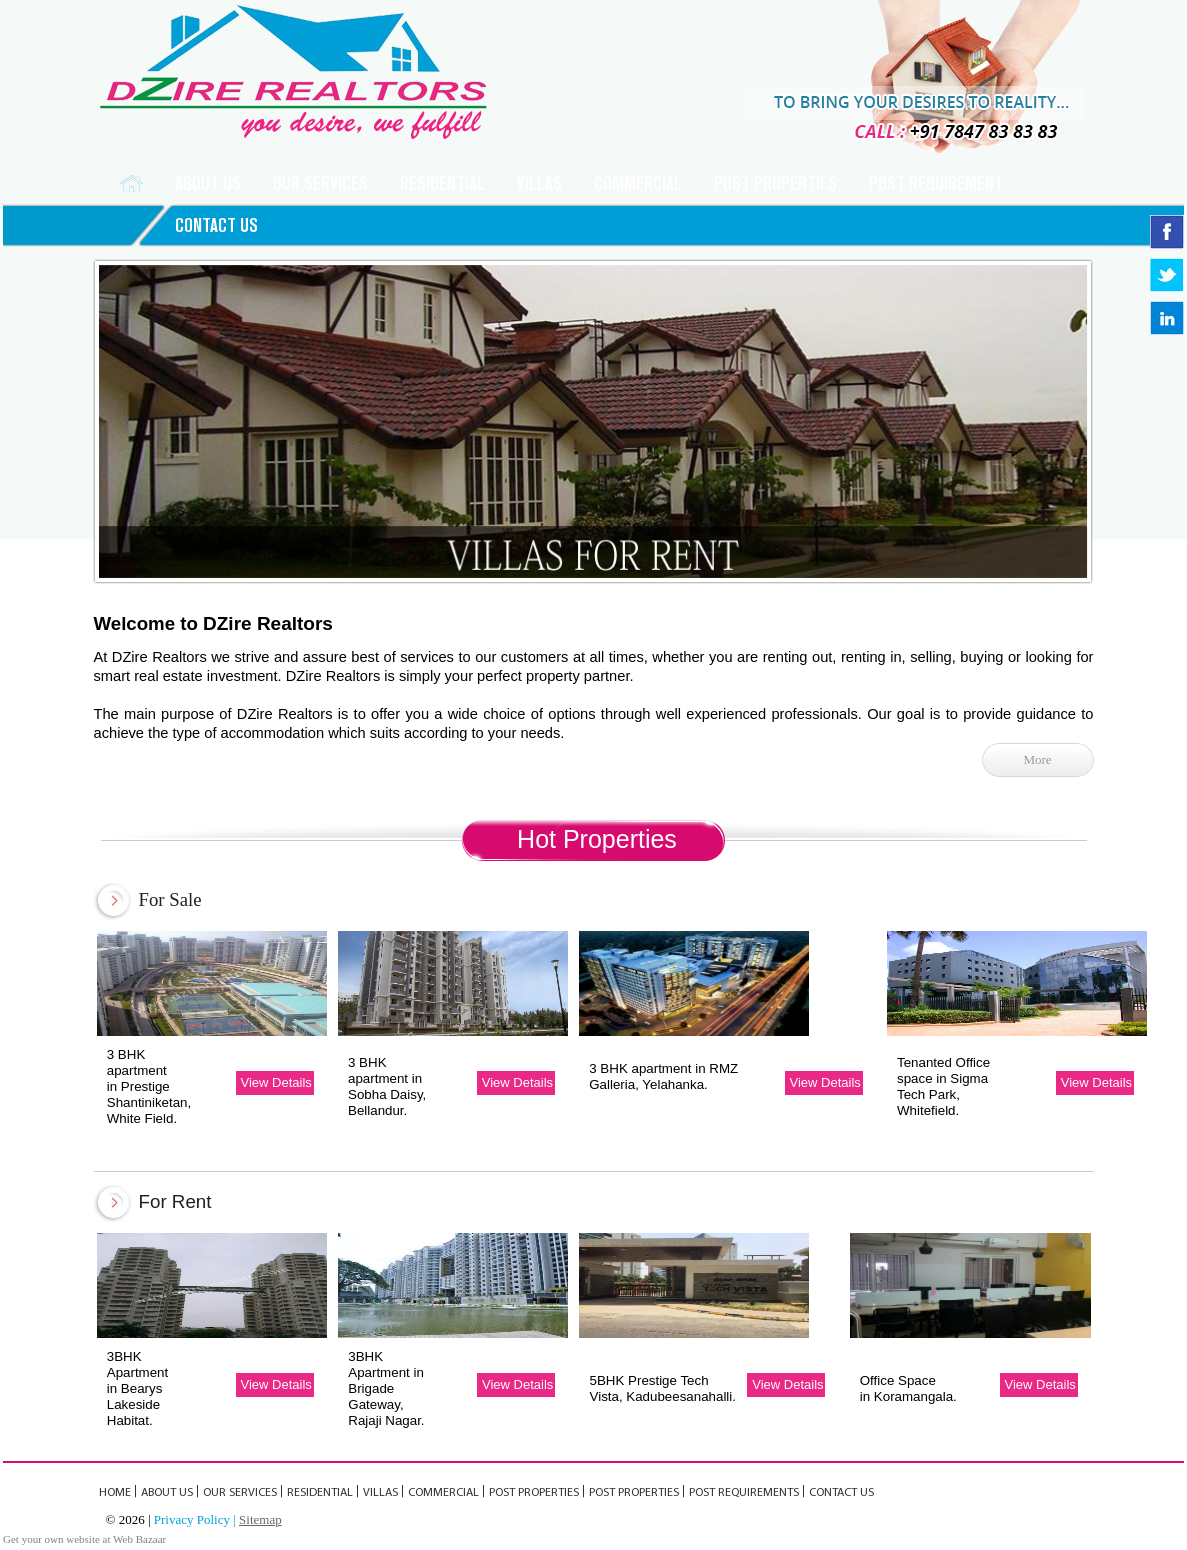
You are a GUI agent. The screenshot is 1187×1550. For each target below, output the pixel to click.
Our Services (320, 183)
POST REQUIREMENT (936, 183)
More (1037, 759)
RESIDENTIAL (442, 183)
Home (115, 1493)
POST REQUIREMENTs (744, 1493)
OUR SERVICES (240, 1493)
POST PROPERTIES (634, 1493)
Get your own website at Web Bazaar (84, 1539)
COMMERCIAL (638, 183)
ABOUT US (208, 183)
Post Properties (775, 183)
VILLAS (539, 183)
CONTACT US (216, 225)
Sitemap (260, 1519)
